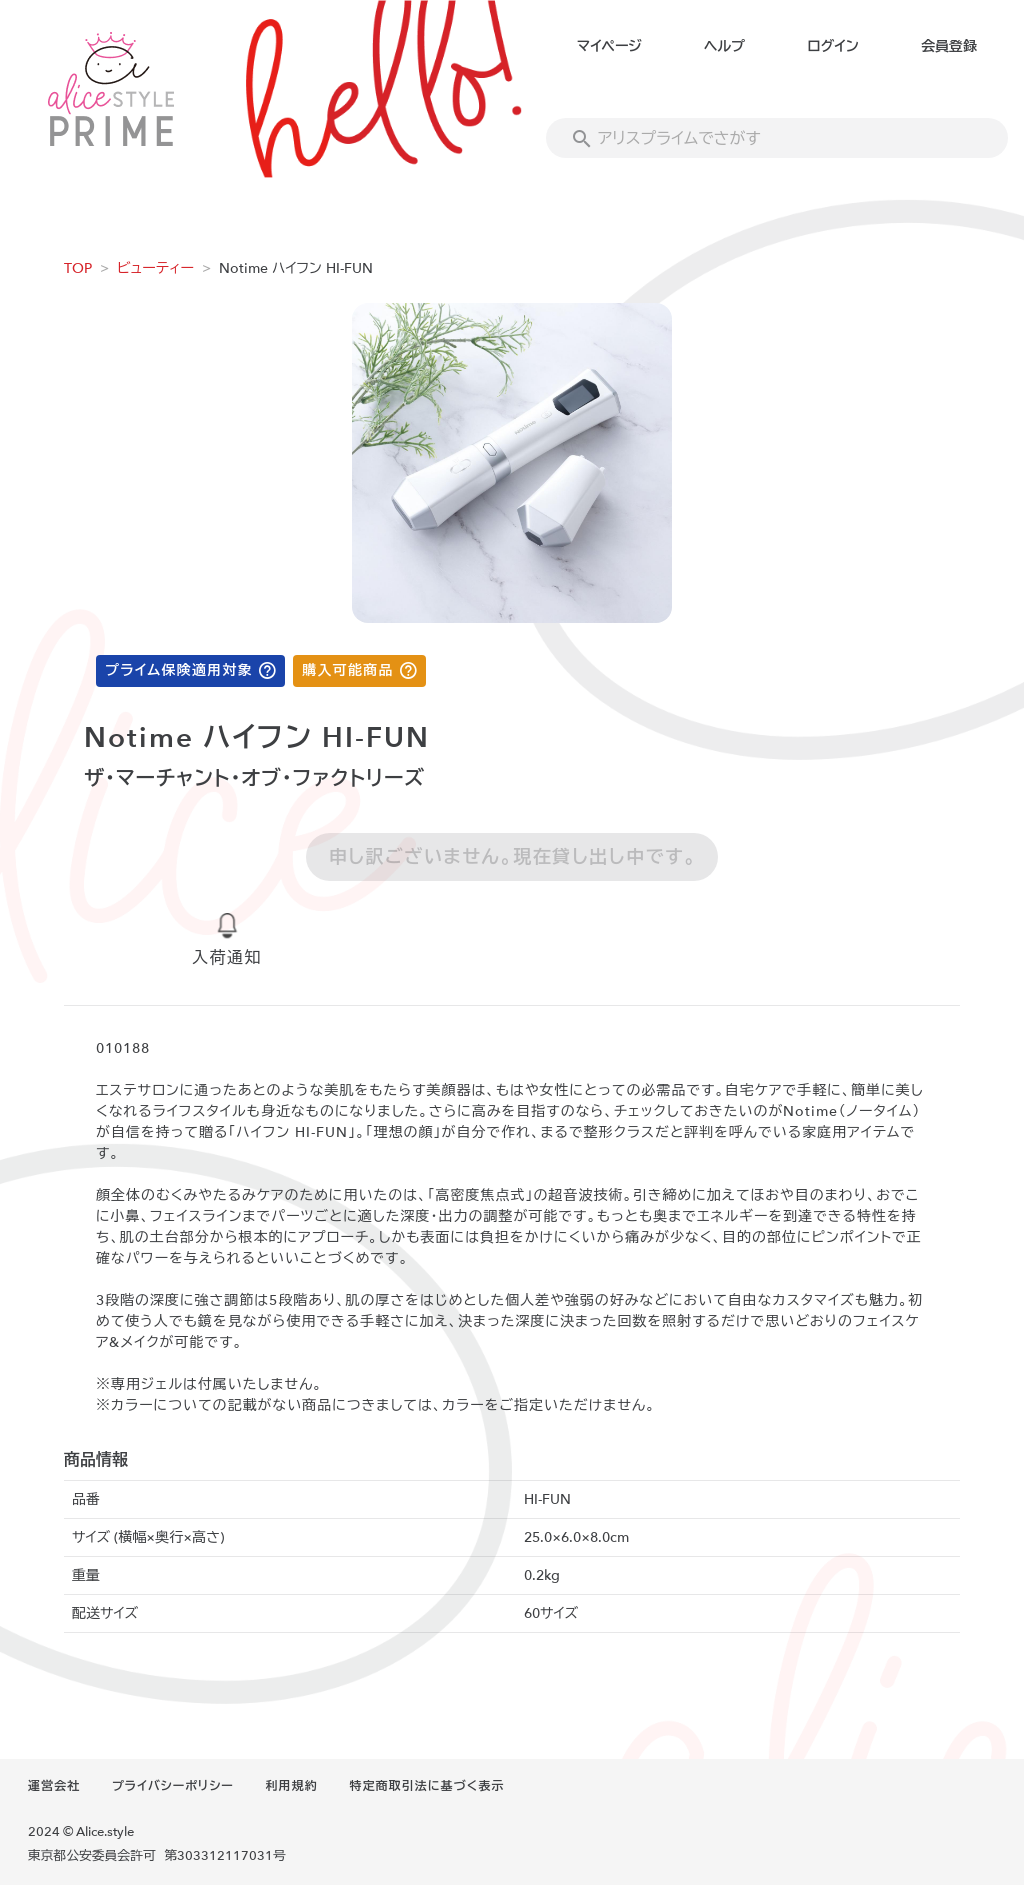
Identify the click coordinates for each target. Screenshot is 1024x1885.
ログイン (832, 46)
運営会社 (54, 1786)
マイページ (609, 46)
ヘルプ (724, 46)
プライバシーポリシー (173, 1786)
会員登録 (949, 46)
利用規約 (292, 1786)
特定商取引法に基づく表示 (427, 1786)
